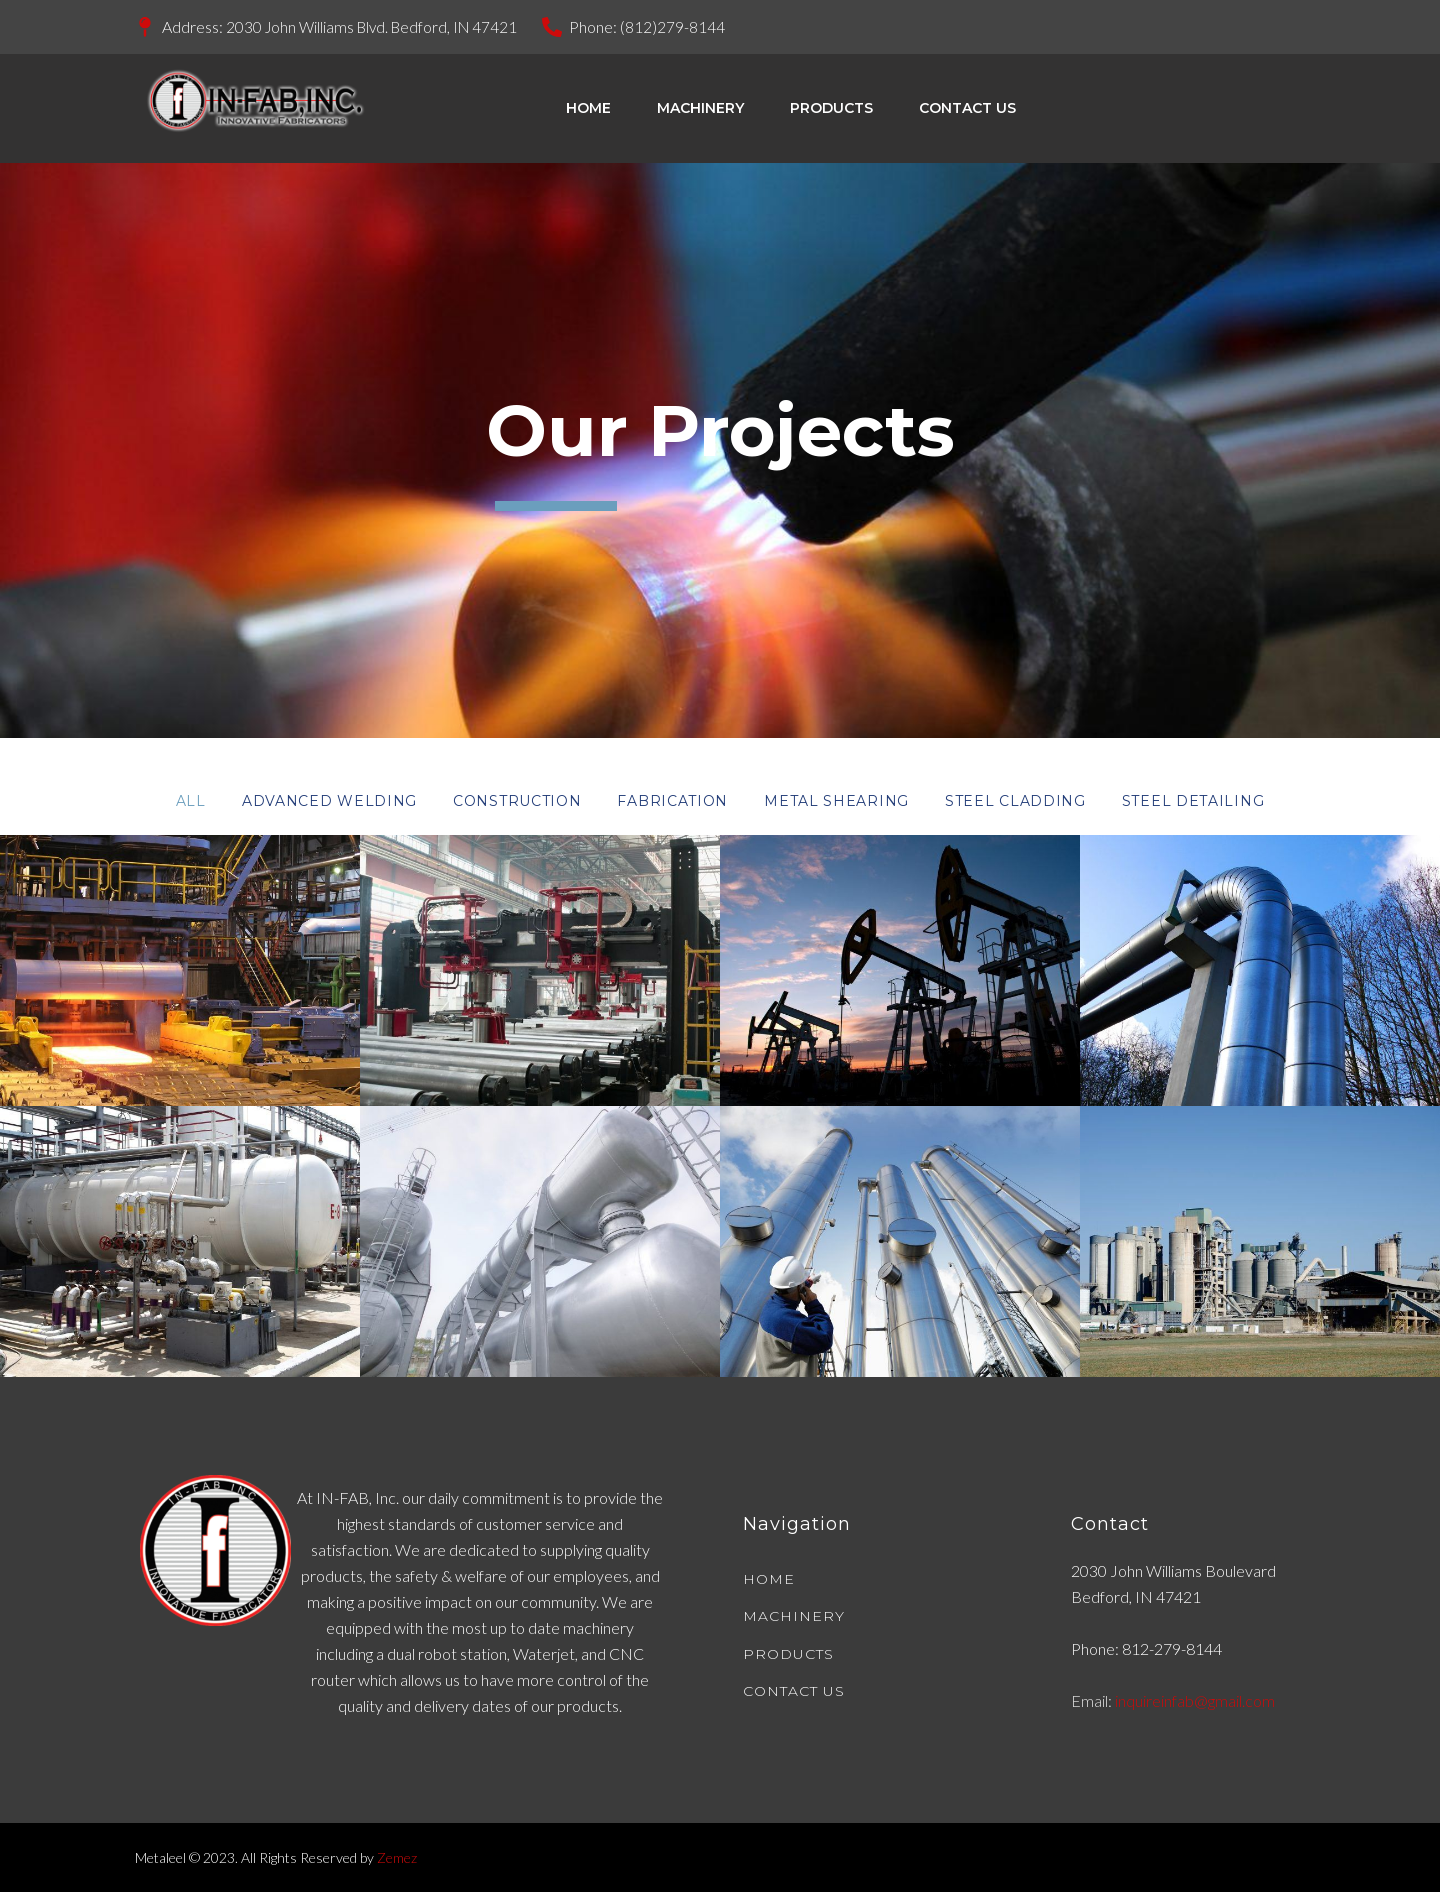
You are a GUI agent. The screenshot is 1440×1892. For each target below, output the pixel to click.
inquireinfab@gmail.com (1195, 1700)
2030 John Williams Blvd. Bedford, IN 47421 (376, 26)
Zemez (397, 1857)
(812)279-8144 (682, 26)
